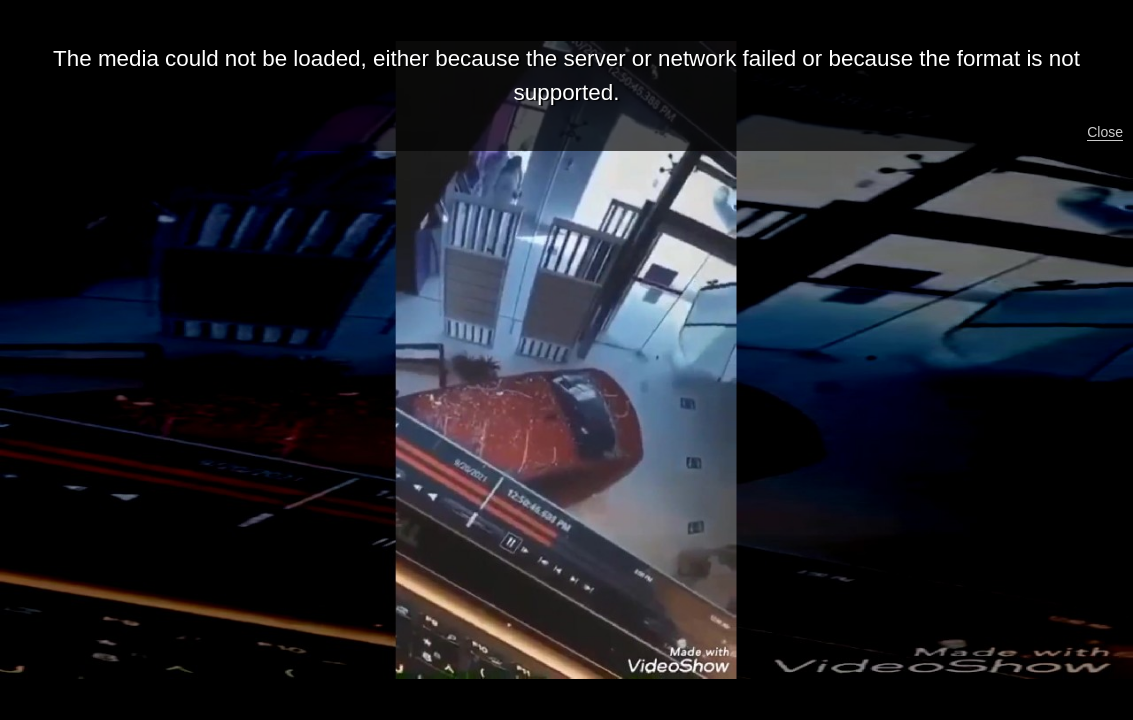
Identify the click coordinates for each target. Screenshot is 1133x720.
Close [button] (1105, 132)
